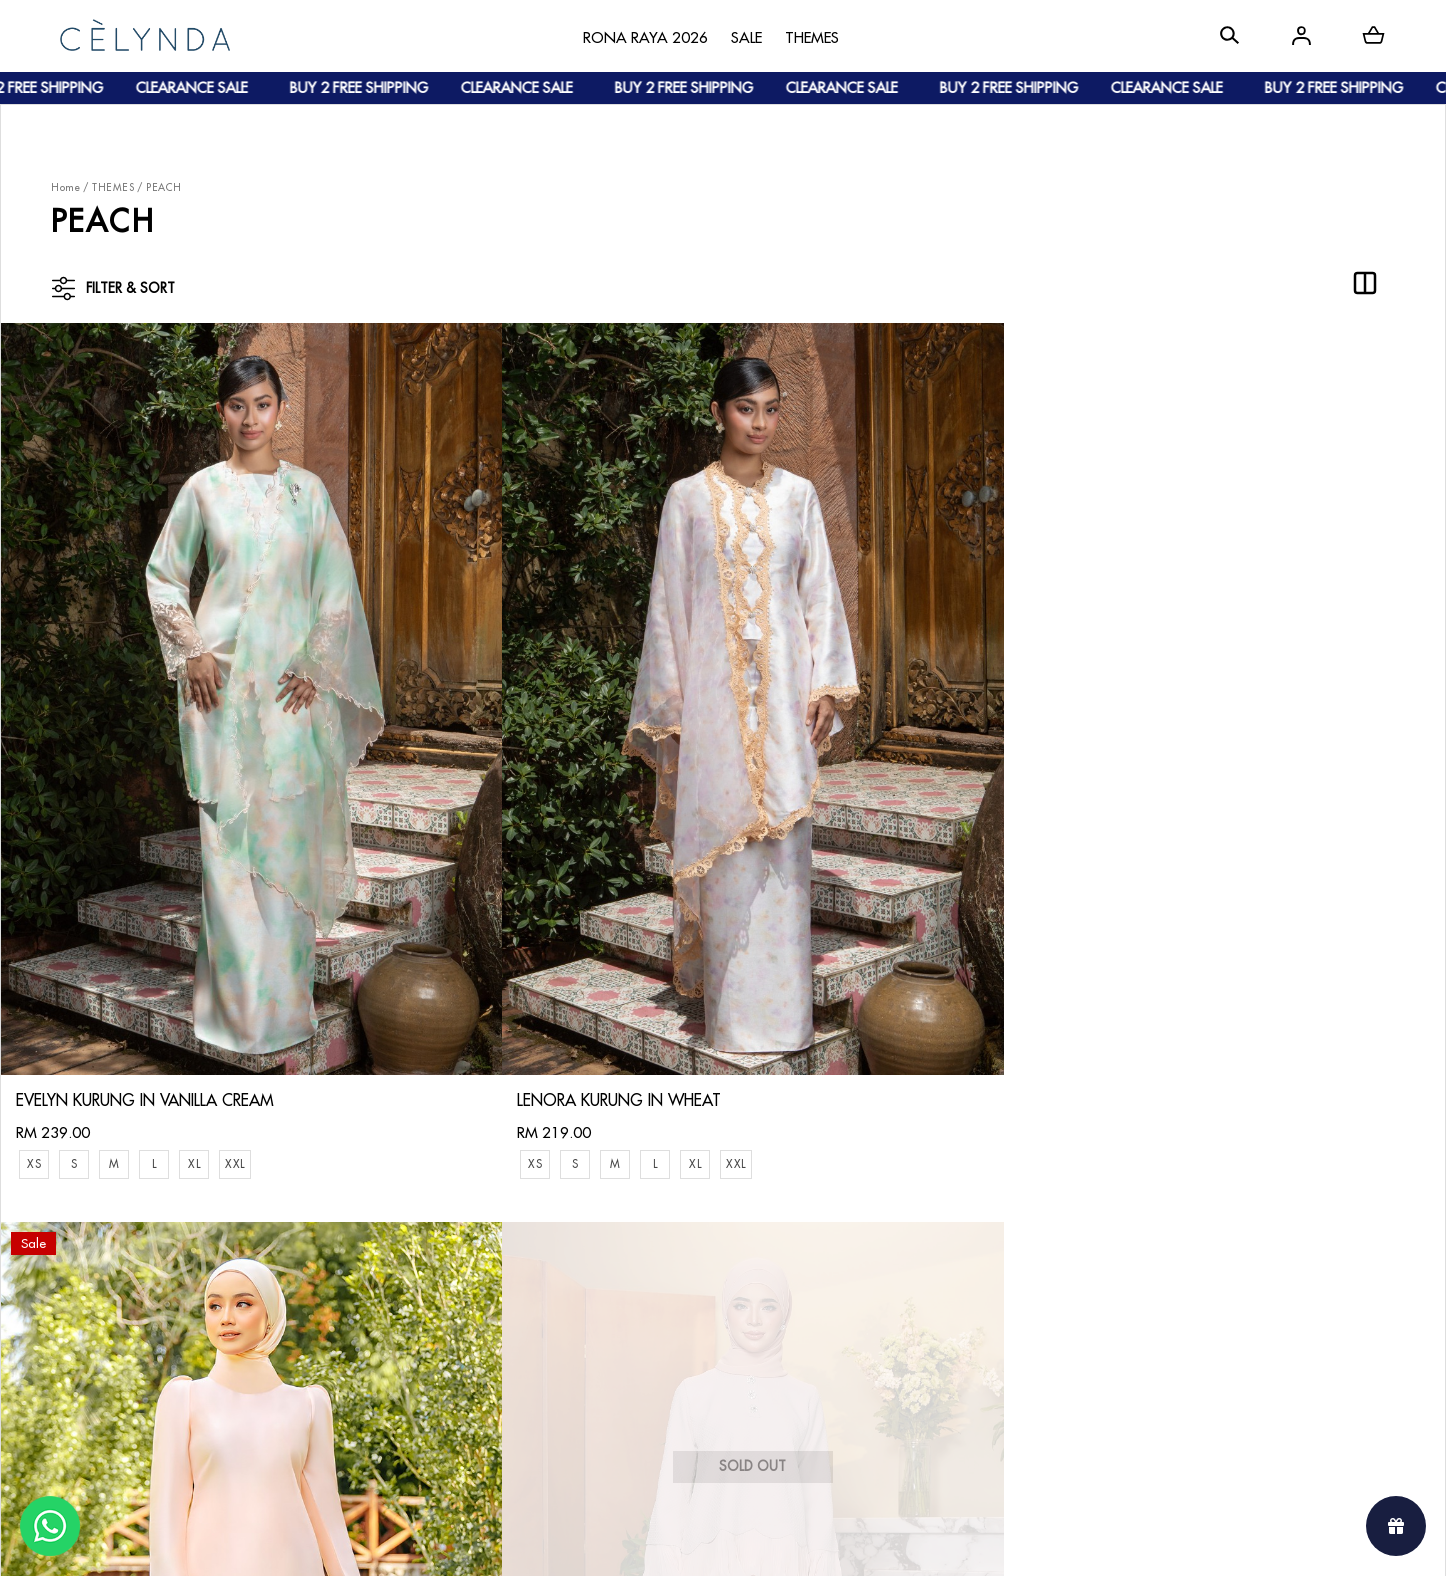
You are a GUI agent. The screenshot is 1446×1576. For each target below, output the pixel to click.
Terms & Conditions (535, 1316)
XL (194, 953)
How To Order (321, 1234)
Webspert (888, 1541)
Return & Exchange (534, 1251)
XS (34, 953)
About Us (105, 1234)
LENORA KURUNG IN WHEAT (479, 890)
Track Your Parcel (530, 1283)
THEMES (113, 187)
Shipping (302, 1299)
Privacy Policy (516, 1348)
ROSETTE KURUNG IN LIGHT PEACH (1224, 890)
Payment (301, 1267)
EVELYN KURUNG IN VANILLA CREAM (145, 890)
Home (65, 187)
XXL (235, 953)
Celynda (655, 1541)
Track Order (314, 1332)
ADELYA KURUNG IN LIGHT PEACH (857, 923)
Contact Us (508, 1218)
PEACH (164, 187)
